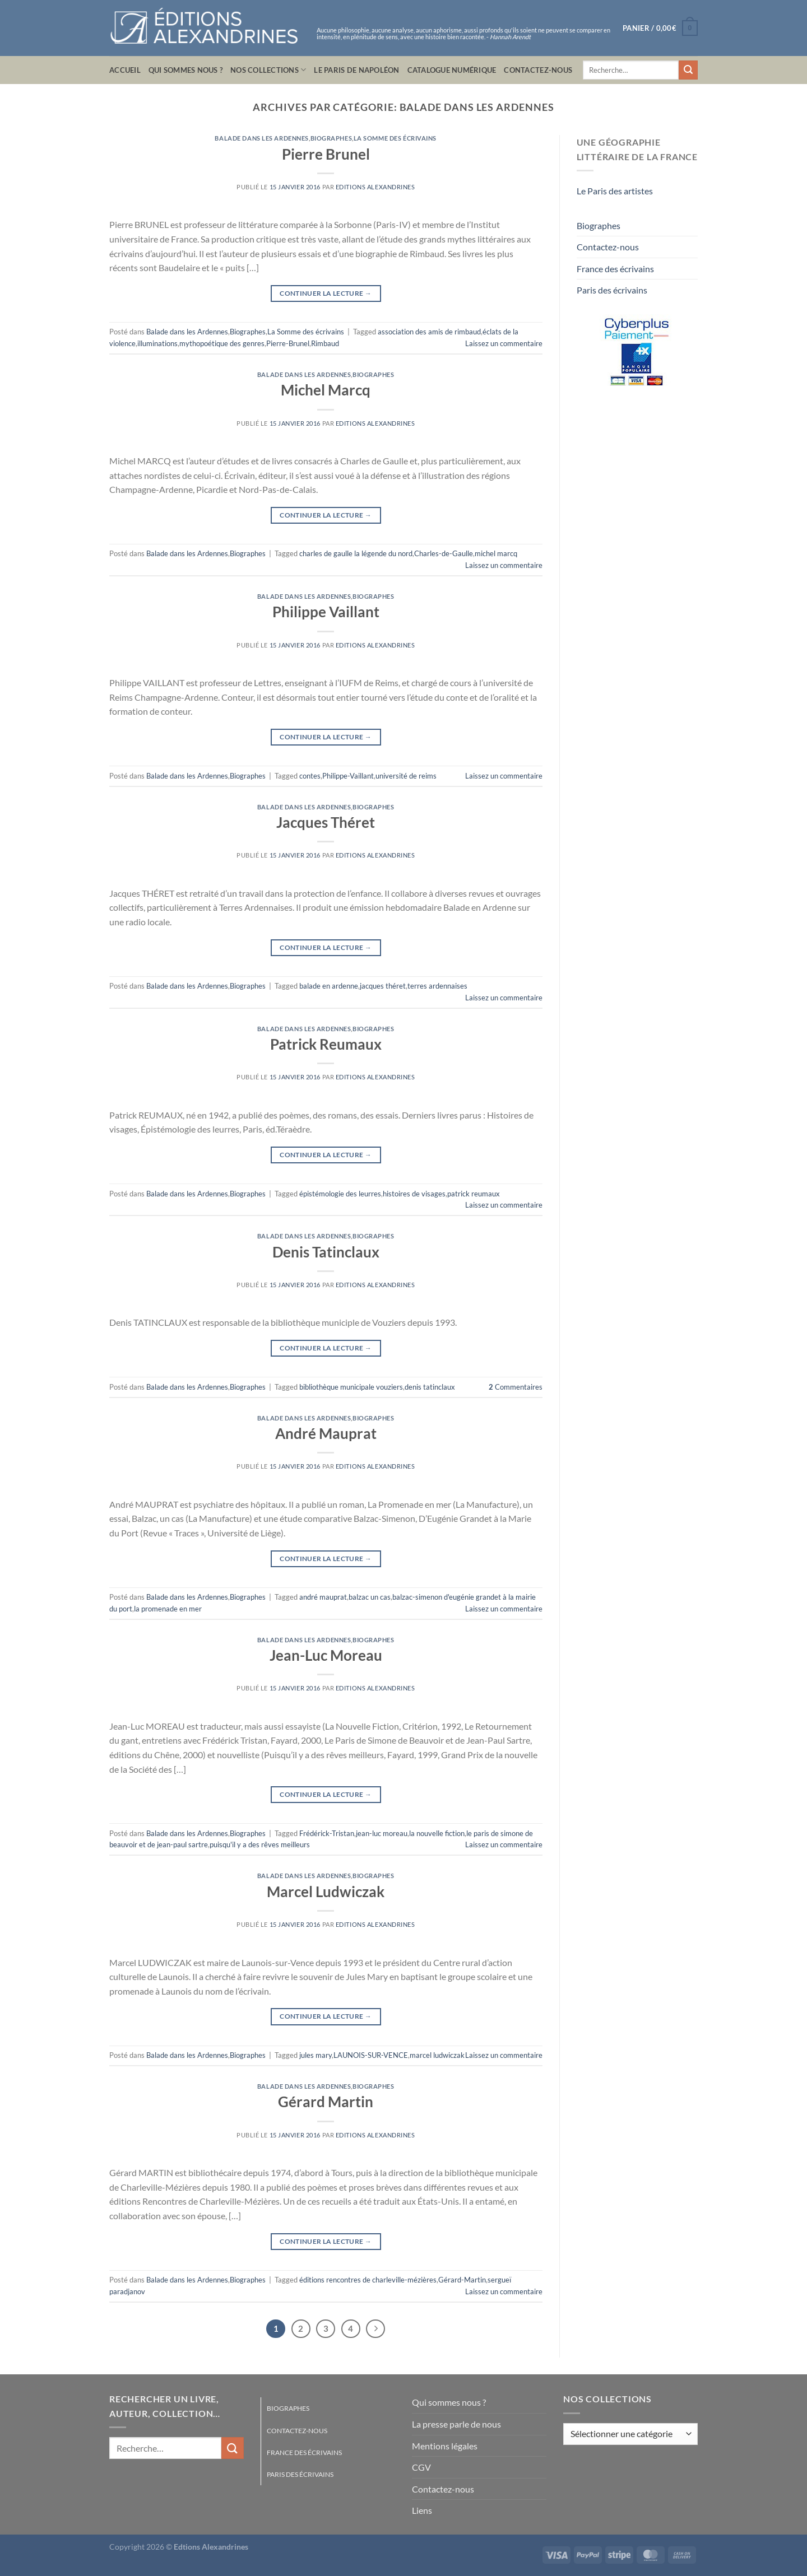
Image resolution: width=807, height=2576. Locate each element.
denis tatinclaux (430, 1386)
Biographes (331, 138)
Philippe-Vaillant (348, 775)
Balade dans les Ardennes (261, 138)
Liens (422, 2510)
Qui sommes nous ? (185, 70)
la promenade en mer (168, 1608)
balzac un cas (370, 1596)
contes (310, 775)
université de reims (406, 775)
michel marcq (496, 553)
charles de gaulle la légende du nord (355, 553)
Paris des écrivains (612, 290)
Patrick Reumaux (326, 1044)
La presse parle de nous (456, 2424)
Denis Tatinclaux (325, 1251)
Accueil (125, 70)
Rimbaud (325, 343)
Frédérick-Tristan (326, 1833)
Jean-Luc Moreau (326, 1655)
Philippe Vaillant (325, 611)
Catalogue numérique (452, 70)
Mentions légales (444, 2445)
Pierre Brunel (326, 154)
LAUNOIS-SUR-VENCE (370, 2055)
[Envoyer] (688, 70)
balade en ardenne (328, 985)
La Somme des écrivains (395, 138)
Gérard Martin (325, 2101)
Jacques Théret (325, 822)
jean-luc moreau (381, 1833)
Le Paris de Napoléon (356, 70)
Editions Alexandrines (375, 186)
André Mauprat (326, 1433)
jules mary (315, 2055)
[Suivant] (375, 2329)
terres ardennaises (437, 985)
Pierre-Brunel (287, 343)
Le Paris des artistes (615, 190)
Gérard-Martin (462, 2279)
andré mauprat (323, 1596)
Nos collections (268, 69)
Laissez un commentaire (503, 343)
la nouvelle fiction (437, 1833)
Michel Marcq (325, 389)
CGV (421, 2467)
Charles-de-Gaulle (443, 553)
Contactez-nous (538, 70)
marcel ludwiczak (437, 2055)
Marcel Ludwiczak (325, 1891)
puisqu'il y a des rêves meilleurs (260, 1844)
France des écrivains (615, 268)
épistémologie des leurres (340, 1193)
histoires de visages (414, 1193)
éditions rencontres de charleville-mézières (368, 2279)
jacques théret (383, 985)
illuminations (157, 343)
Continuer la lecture (326, 293)
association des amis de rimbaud (429, 331)
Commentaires (515, 1386)
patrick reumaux (473, 1193)
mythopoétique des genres (222, 343)
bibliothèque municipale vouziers (351, 1386)
